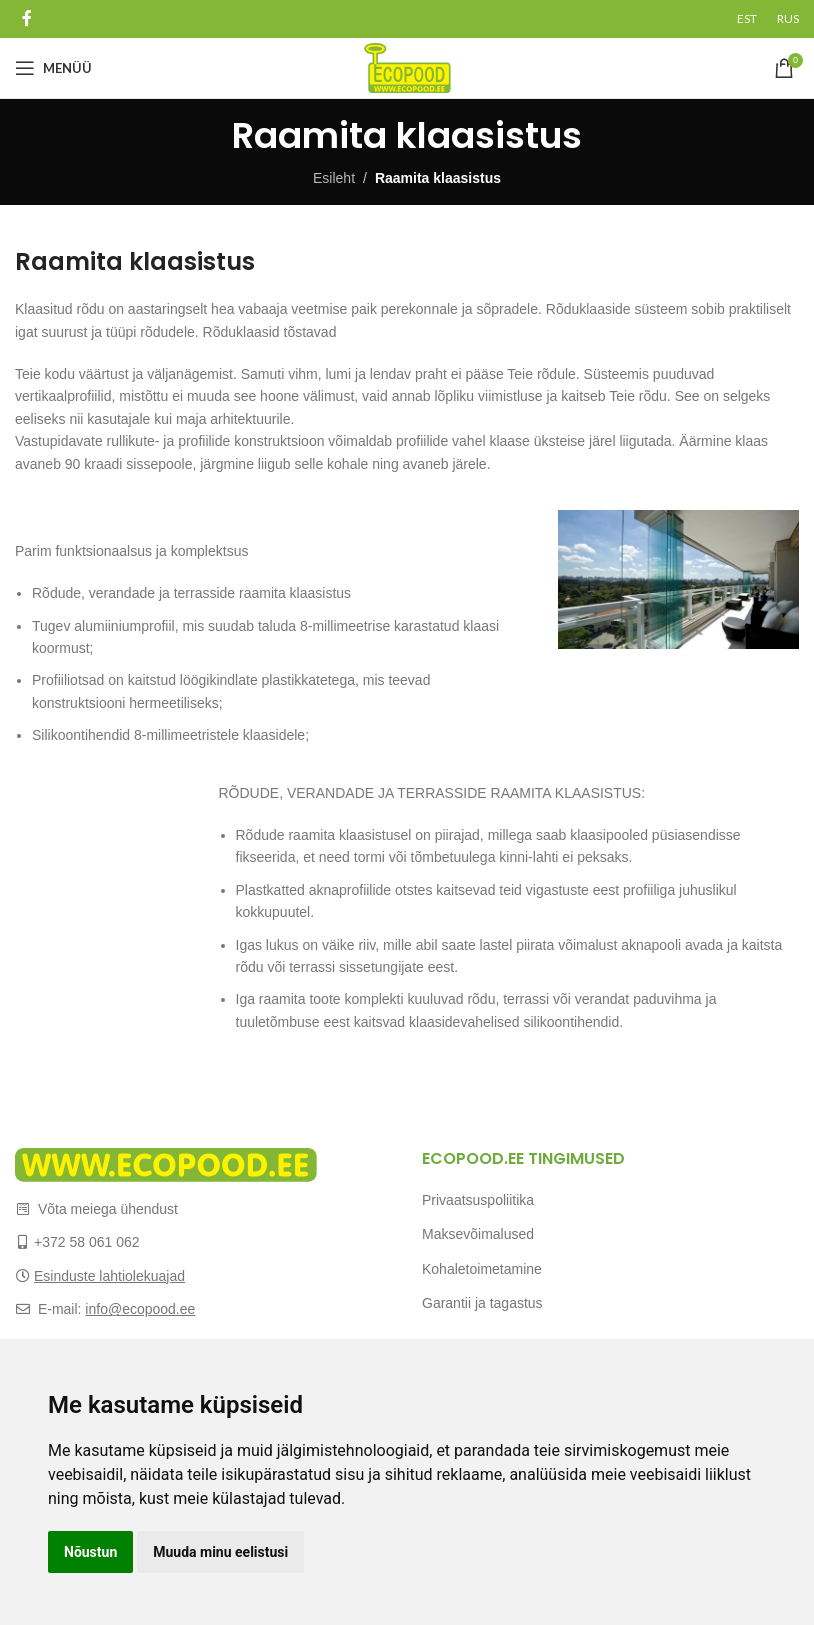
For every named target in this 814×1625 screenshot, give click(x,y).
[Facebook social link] (26, 18)
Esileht (334, 178)
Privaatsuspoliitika (478, 1200)
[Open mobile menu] (53, 68)
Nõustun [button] (90, 1552)
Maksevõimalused (478, 1234)
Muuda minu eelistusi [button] (220, 1552)
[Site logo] (407, 67)
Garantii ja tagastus (482, 1303)
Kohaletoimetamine (482, 1269)
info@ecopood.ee (140, 1309)
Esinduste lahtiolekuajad (109, 1276)
